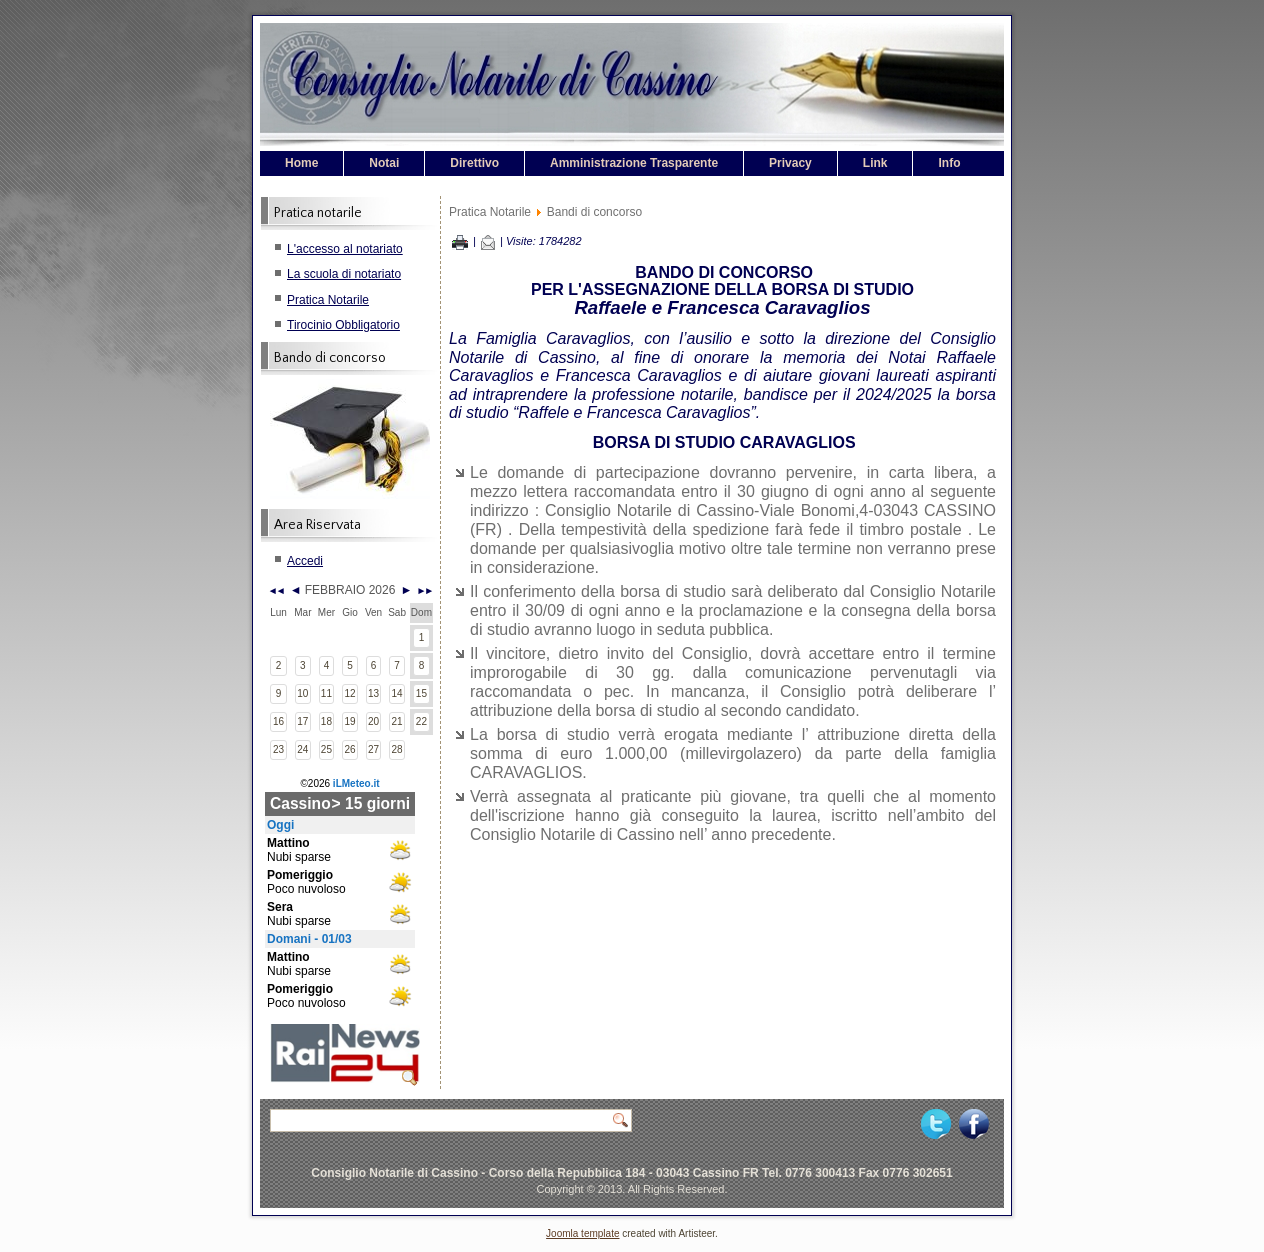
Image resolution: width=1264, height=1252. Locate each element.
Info (949, 163)
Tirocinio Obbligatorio (343, 325)
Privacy (790, 163)
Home (301, 163)
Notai (384, 163)
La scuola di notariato (344, 274)
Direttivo (474, 163)
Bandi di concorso (594, 212)
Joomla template (582, 1233)
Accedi (305, 561)
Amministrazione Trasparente (634, 163)
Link (875, 163)
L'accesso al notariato (345, 249)
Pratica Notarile (328, 300)
